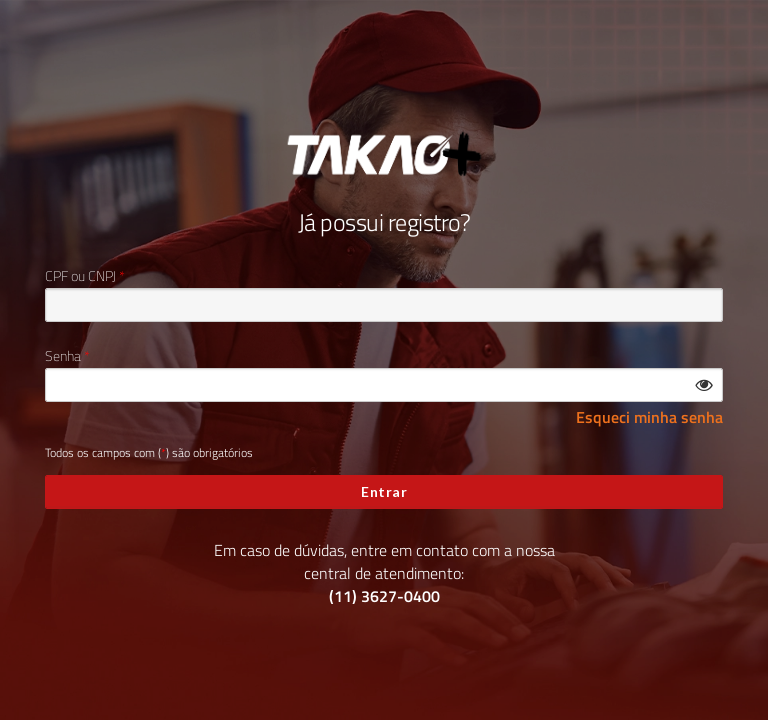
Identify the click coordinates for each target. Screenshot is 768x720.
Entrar (384, 491)
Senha (63, 356)
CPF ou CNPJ (80, 276)
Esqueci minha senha (649, 417)
